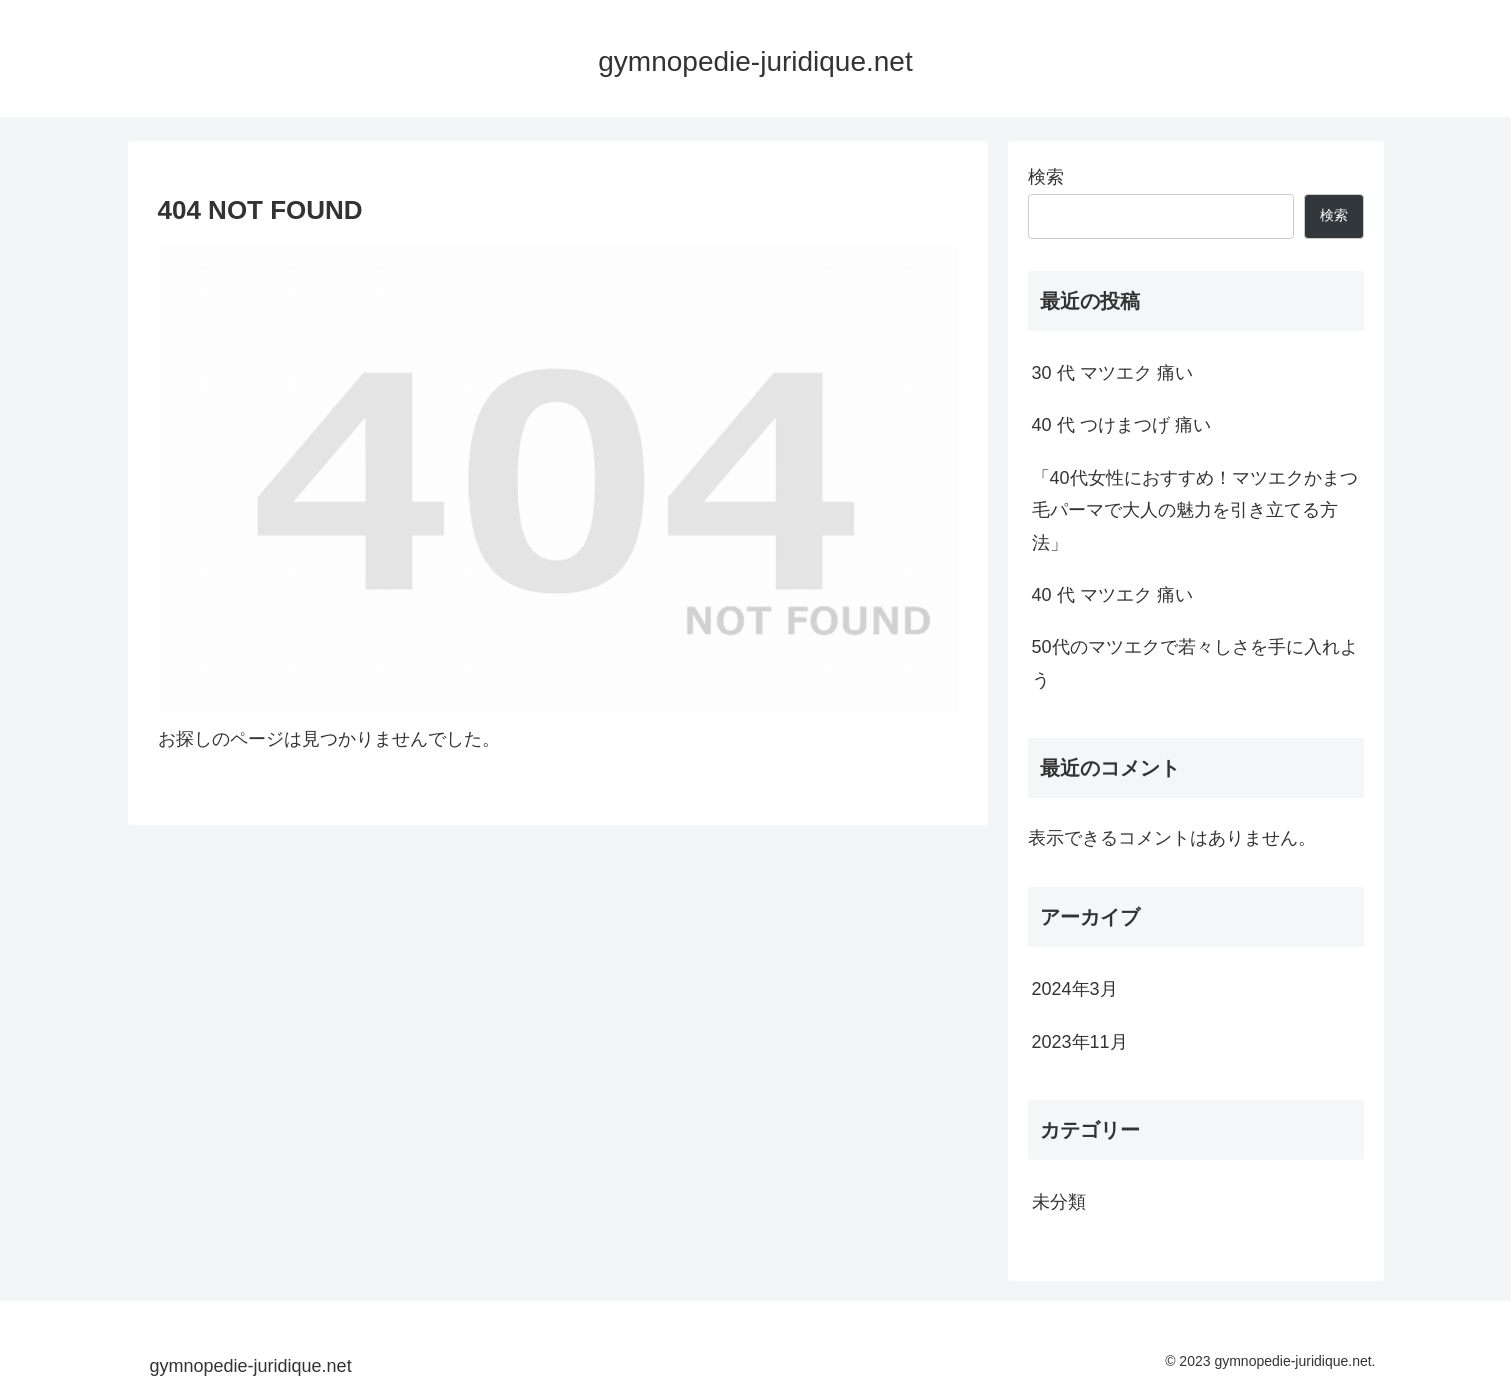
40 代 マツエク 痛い (1112, 595)
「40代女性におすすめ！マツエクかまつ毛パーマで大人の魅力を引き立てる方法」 (1195, 510)
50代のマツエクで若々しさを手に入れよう (1195, 663)
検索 (1046, 177)
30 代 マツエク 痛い (1112, 373)
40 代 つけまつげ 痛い (1121, 425)
